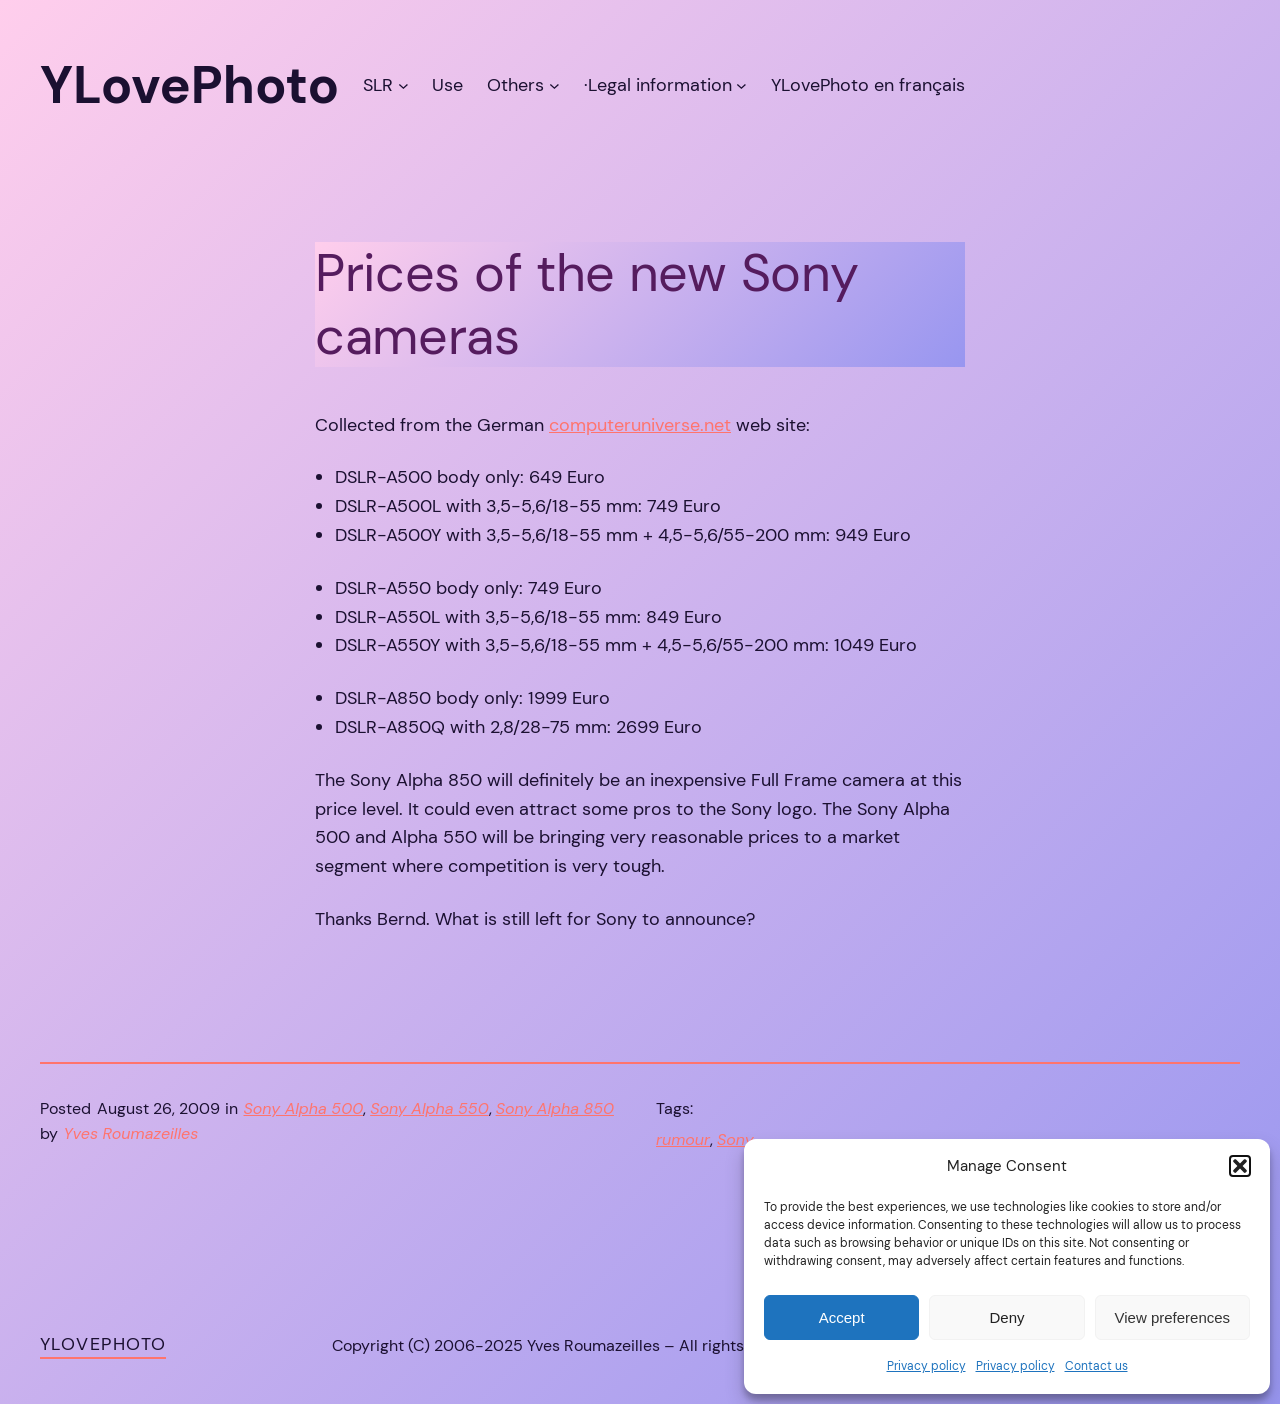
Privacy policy (926, 1366)
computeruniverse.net (640, 425)
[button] (1240, 1166)
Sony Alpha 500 (304, 1108)
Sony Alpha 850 (555, 1108)
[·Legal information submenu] (741, 85)
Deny (1006, 1317)
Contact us (1096, 1366)
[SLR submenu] (403, 85)
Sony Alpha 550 (429, 1108)
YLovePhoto (103, 1344)
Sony (735, 1139)
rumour (683, 1139)
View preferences (1173, 1317)
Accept (842, 1317)
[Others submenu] (554, 85)
